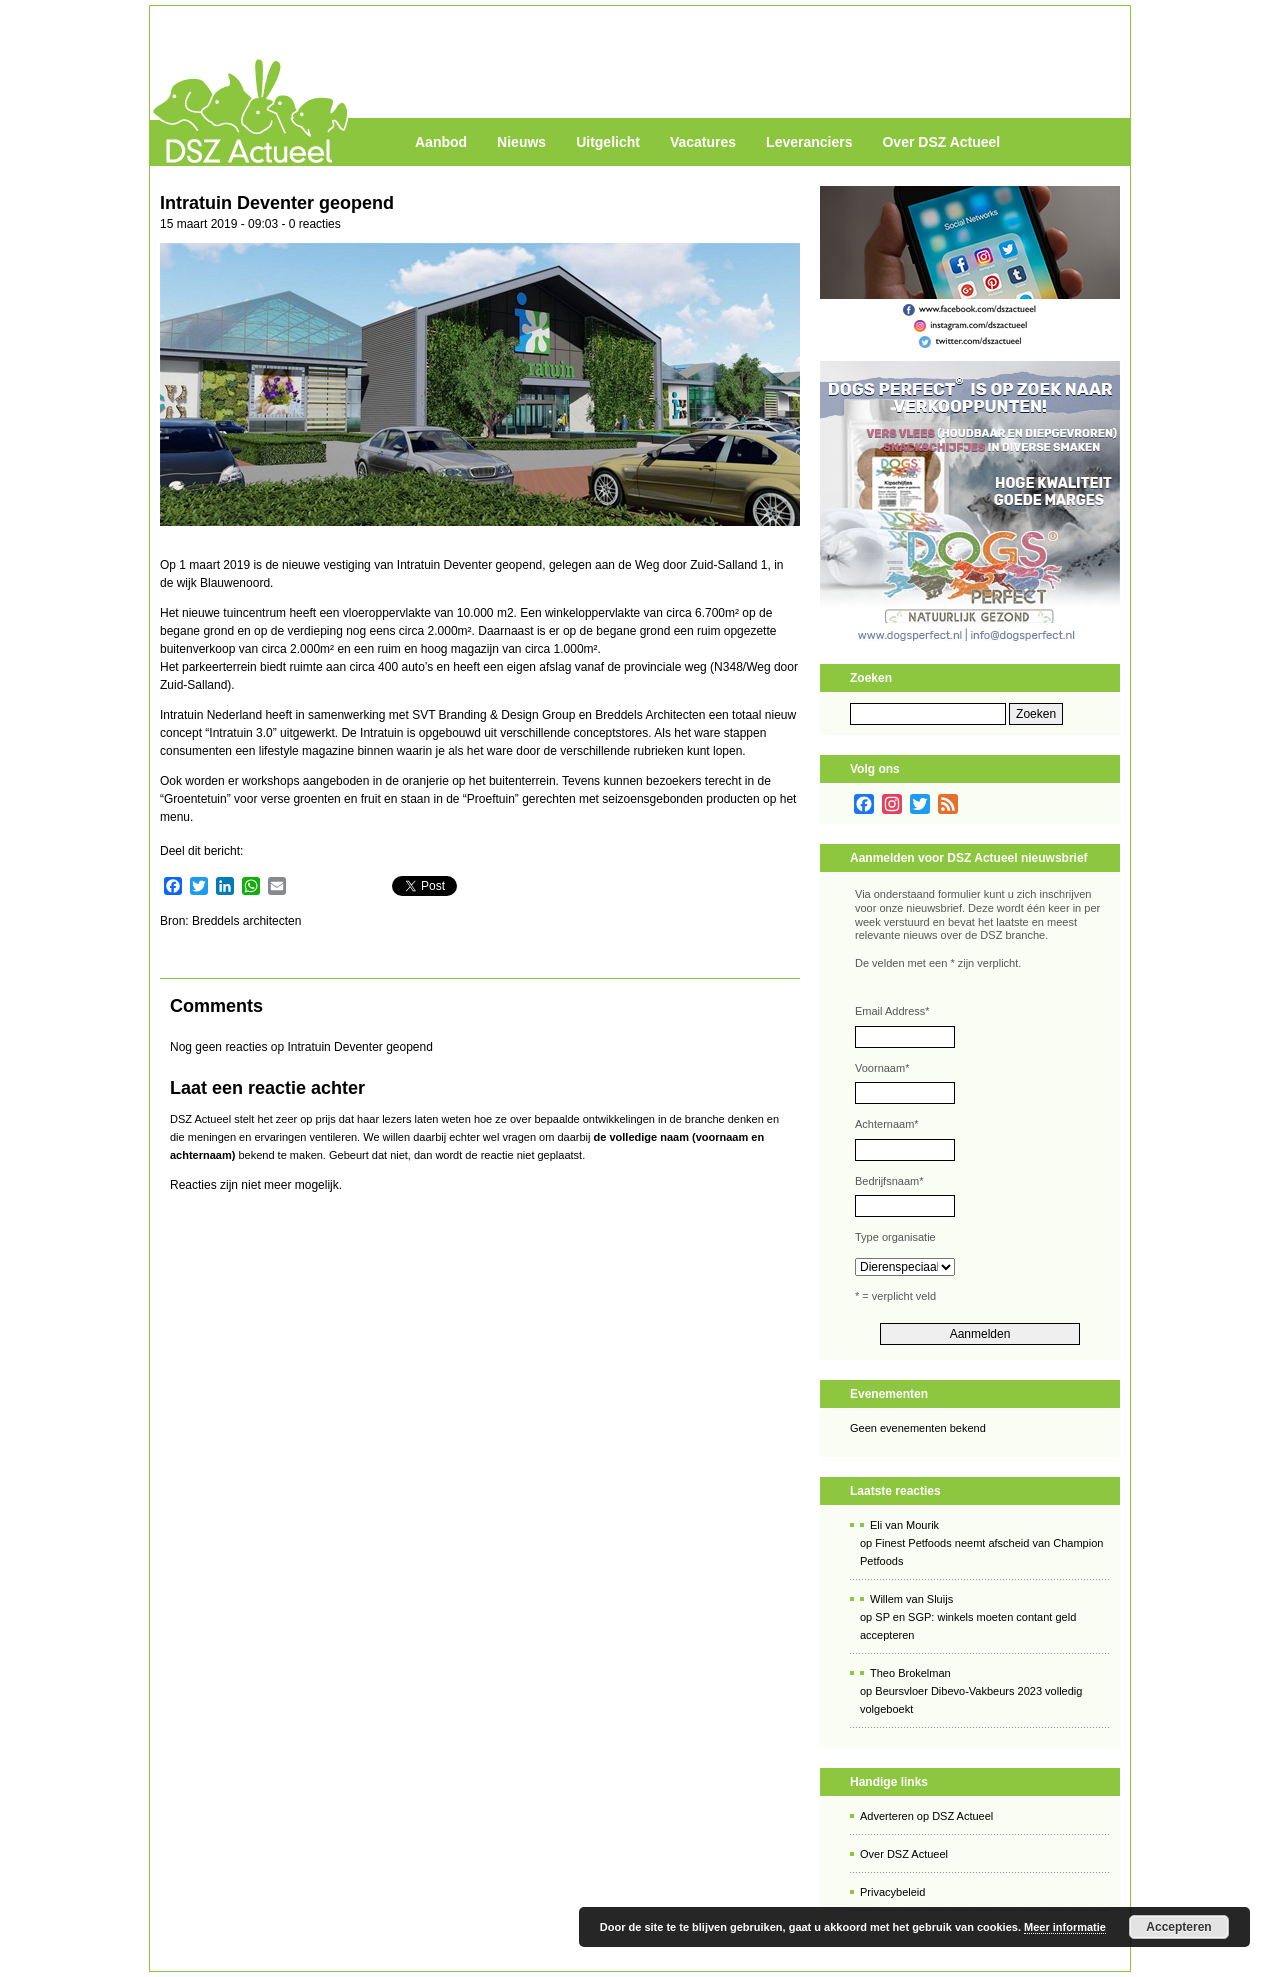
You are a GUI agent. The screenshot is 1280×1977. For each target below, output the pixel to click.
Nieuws (521, 142)
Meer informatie (1065, 1927)
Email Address (892, 1011)
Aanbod (441, 142)
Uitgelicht (608, 142)
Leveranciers (809, 142)
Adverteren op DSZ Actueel (926, 1816)
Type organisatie (895, 1237)
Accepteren (1178, 1927)
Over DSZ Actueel (941, 142)
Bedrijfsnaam (889, 1181)
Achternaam (887, 1124)
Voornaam (882, 1068)
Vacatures (703, 142)
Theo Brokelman (910, 1673)
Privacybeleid (892, 1892)
